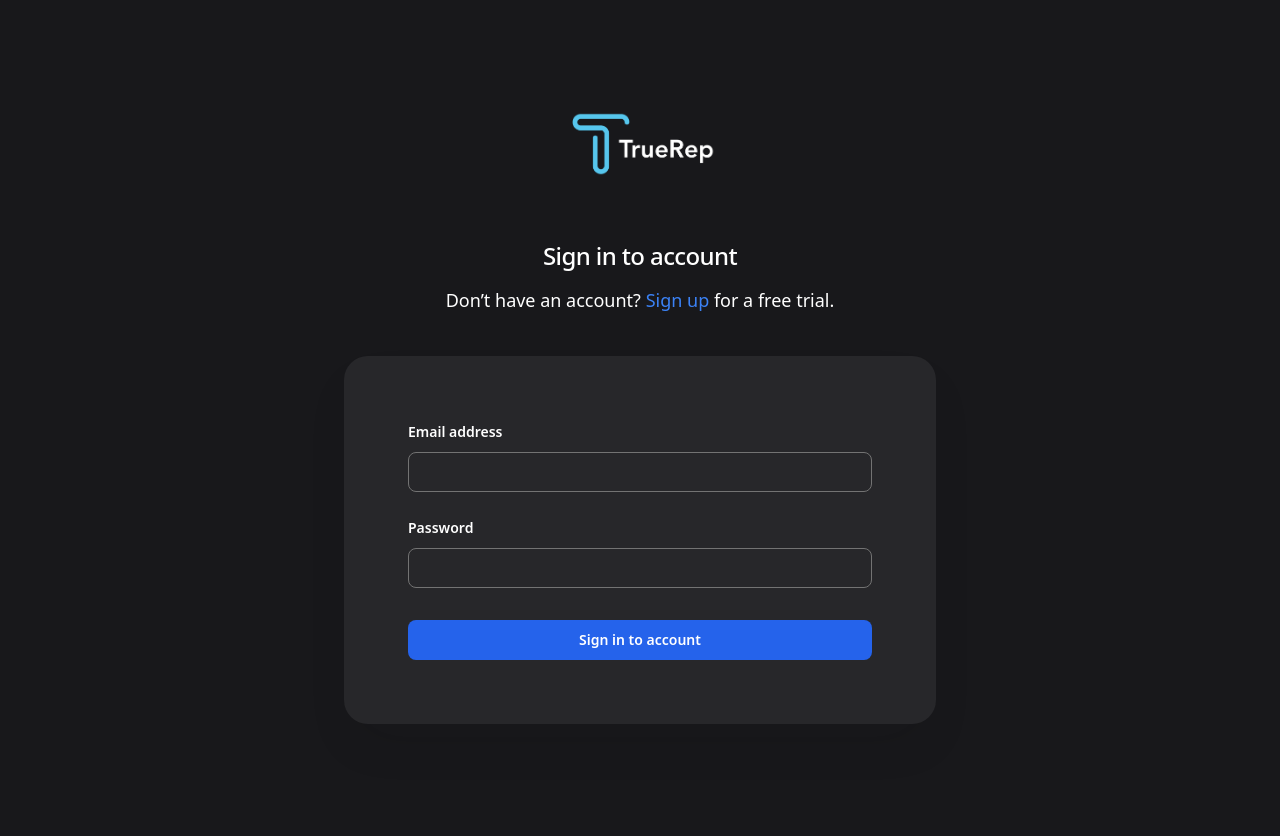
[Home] (640, 144)
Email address (455, 431)
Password (440, 527)
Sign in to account (640, 639)
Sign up (678, 300)
